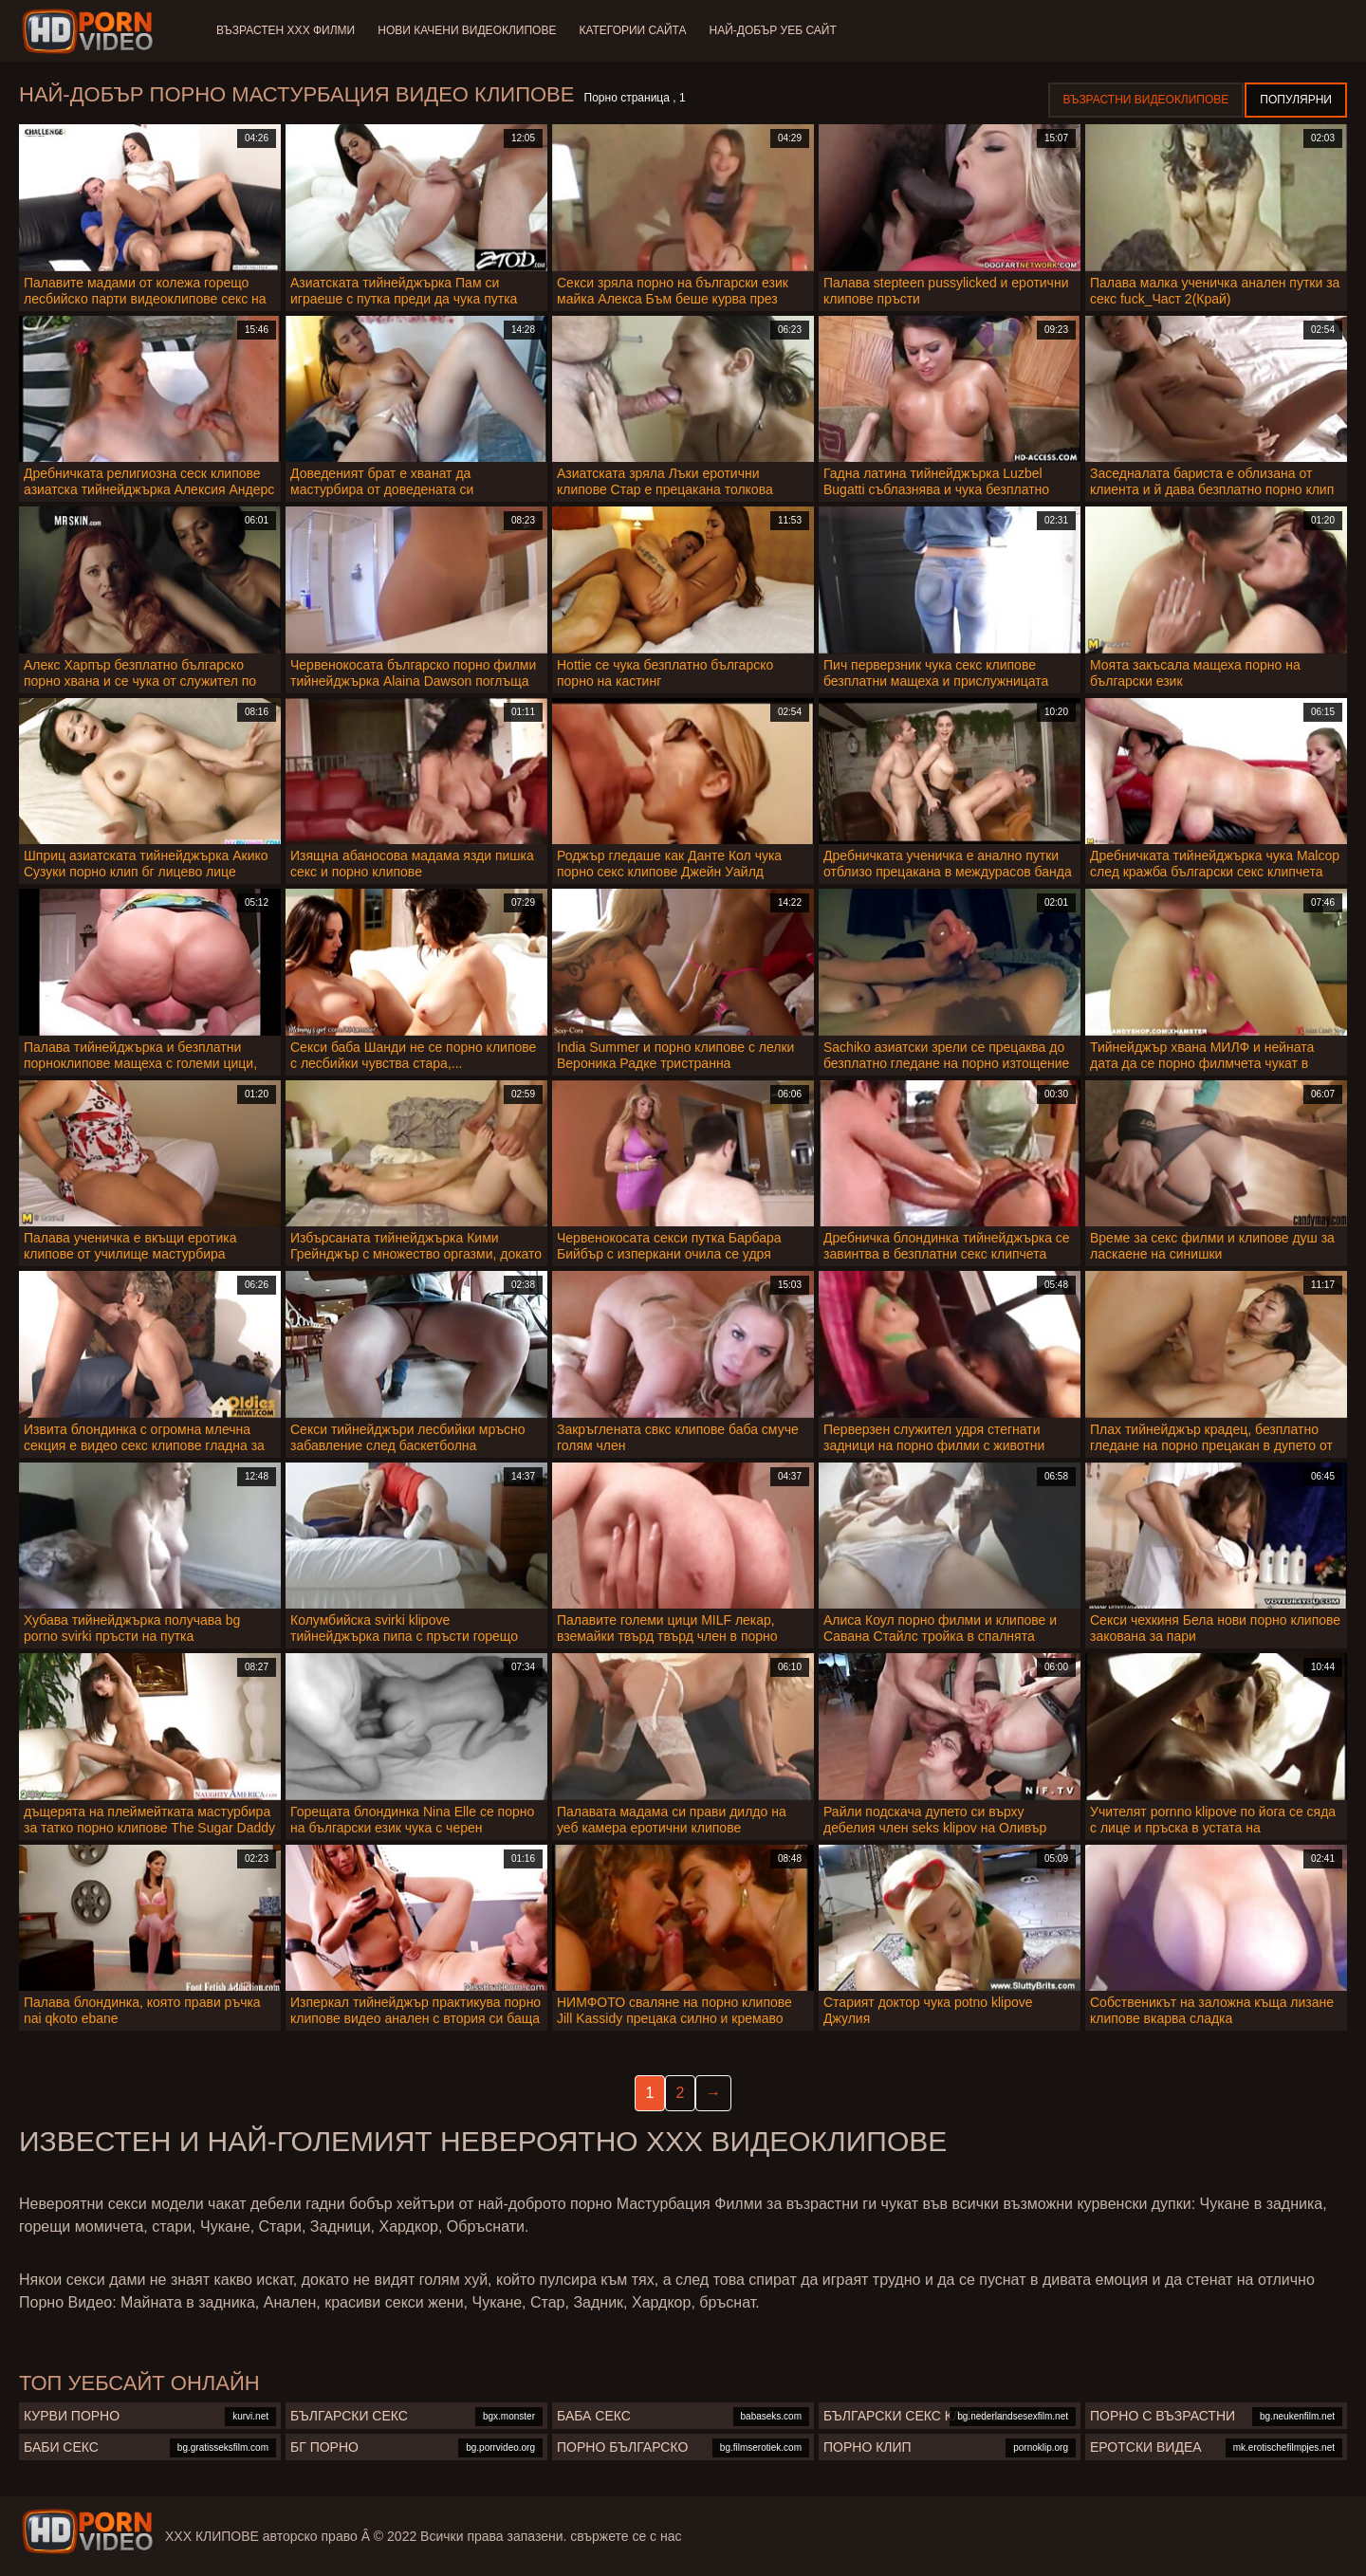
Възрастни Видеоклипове (1146, 99)
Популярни (1296, 99)
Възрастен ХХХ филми (285, 30)
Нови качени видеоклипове (467, 30)
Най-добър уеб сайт (773, 30)
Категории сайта (632, 30)
